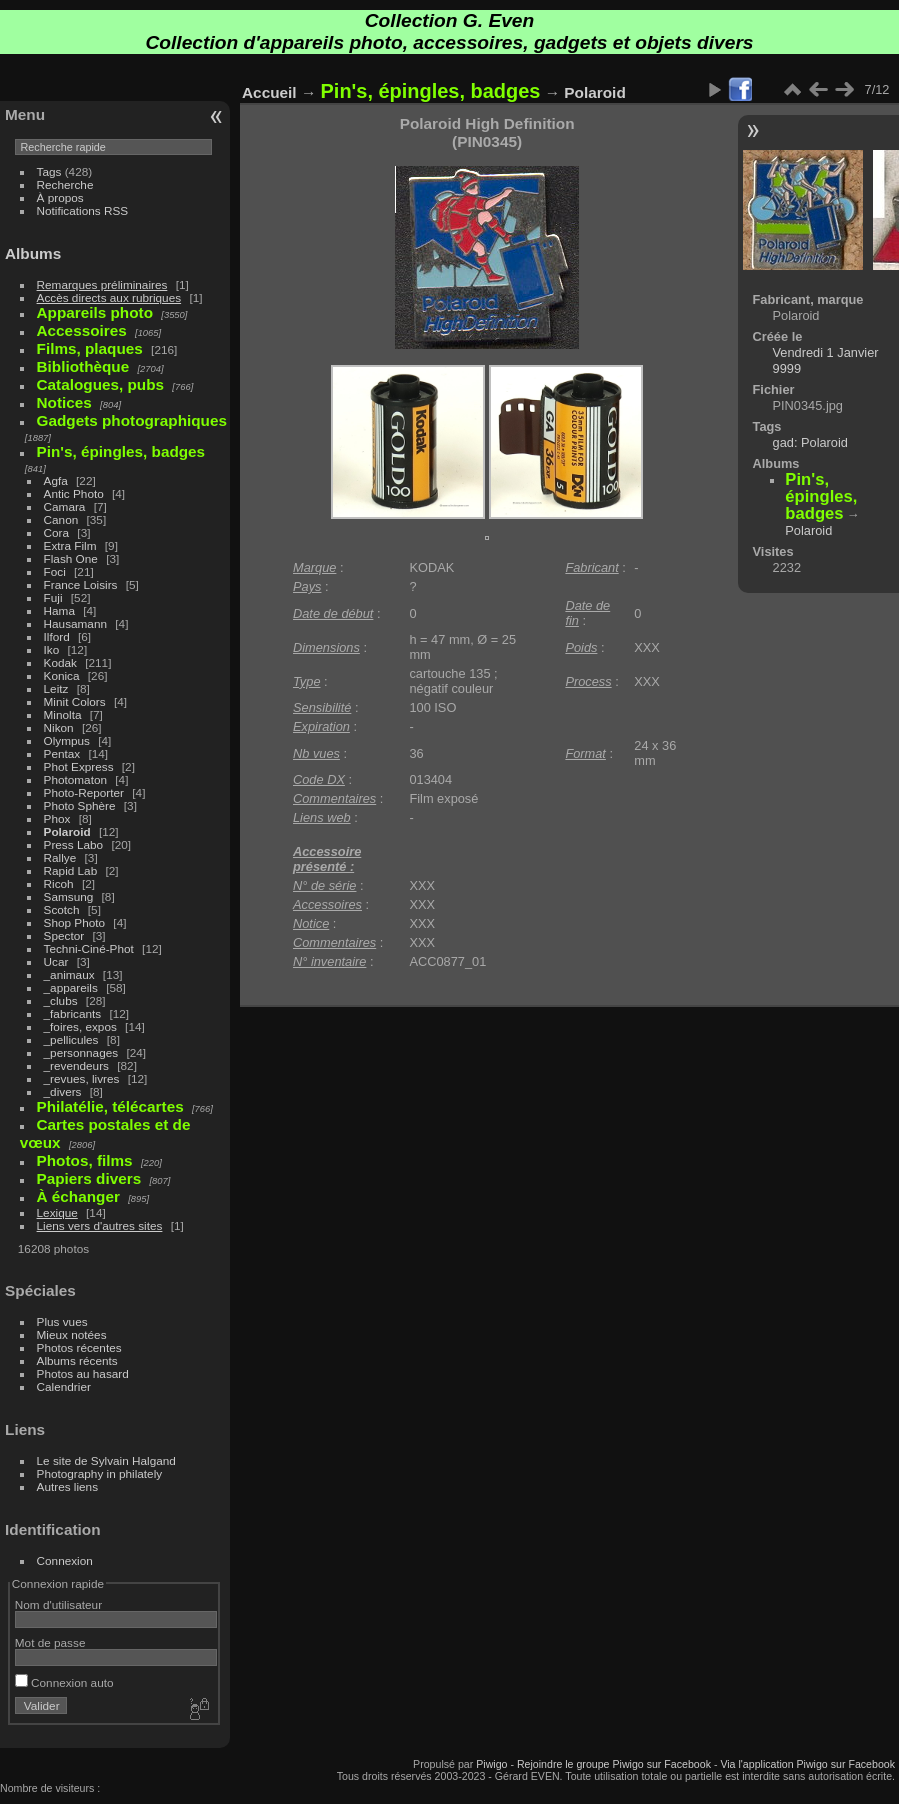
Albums (33, 253)
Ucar (56, 961)
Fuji (53, 597)
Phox (57, 818)
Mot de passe (50, 1642)
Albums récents (77, 1360)
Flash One (71, 558)
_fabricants (73, 1013)
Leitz (56, 688)
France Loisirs (81, 584)
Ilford (57, 636)
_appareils (71, 987)
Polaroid (67, 831)
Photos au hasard (83, 1373)
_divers (63, 1091)
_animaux (69, 974)
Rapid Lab (71, 870)
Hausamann (75, 623)
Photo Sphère (80, 805)
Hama (59, 610)
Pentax (62, 753)
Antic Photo (74, 493)
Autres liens (67, 1486)
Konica (62, 675)
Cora (57, 532)
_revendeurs (76, 1065)
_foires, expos (80, 1026)
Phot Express (79, 766)
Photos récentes (79, 1347)
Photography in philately (100, 1473)
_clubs (61, 1000)
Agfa (56, 480)
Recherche (65, 184)
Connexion (65, 1560)
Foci (55, 571)
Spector (64, 935)
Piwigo (491, 1764)
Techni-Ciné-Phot (89, 948)
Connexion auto (64, 1682)
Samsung (69, 896)
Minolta (63, 714)
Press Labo (74, 844)
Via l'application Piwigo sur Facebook (807, 1764)
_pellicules (71, 1039)
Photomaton (75, 779)
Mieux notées (72, 1334)
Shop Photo (75, 922)
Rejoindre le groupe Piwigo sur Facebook (614, 1764)
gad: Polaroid (810, 442)
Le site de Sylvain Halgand (106, 1460)
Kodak (60, 662)
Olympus (67, 740)
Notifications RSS (83, 210)
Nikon (59, 727)
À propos (60, 197)
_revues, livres (82, 1078)
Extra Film (70, 545)
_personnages (81, 1052)
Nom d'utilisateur (58, 1604)
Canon (61, 519)
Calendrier (64, 1386)
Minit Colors (75, 701)
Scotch (62, 909)
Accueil (269, 92)
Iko (52, 649)
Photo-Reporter (84, 792)
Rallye (60, 857)
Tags (49, 171)
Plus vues (62, 1321)
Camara (65, 506)
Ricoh (59, 883)
